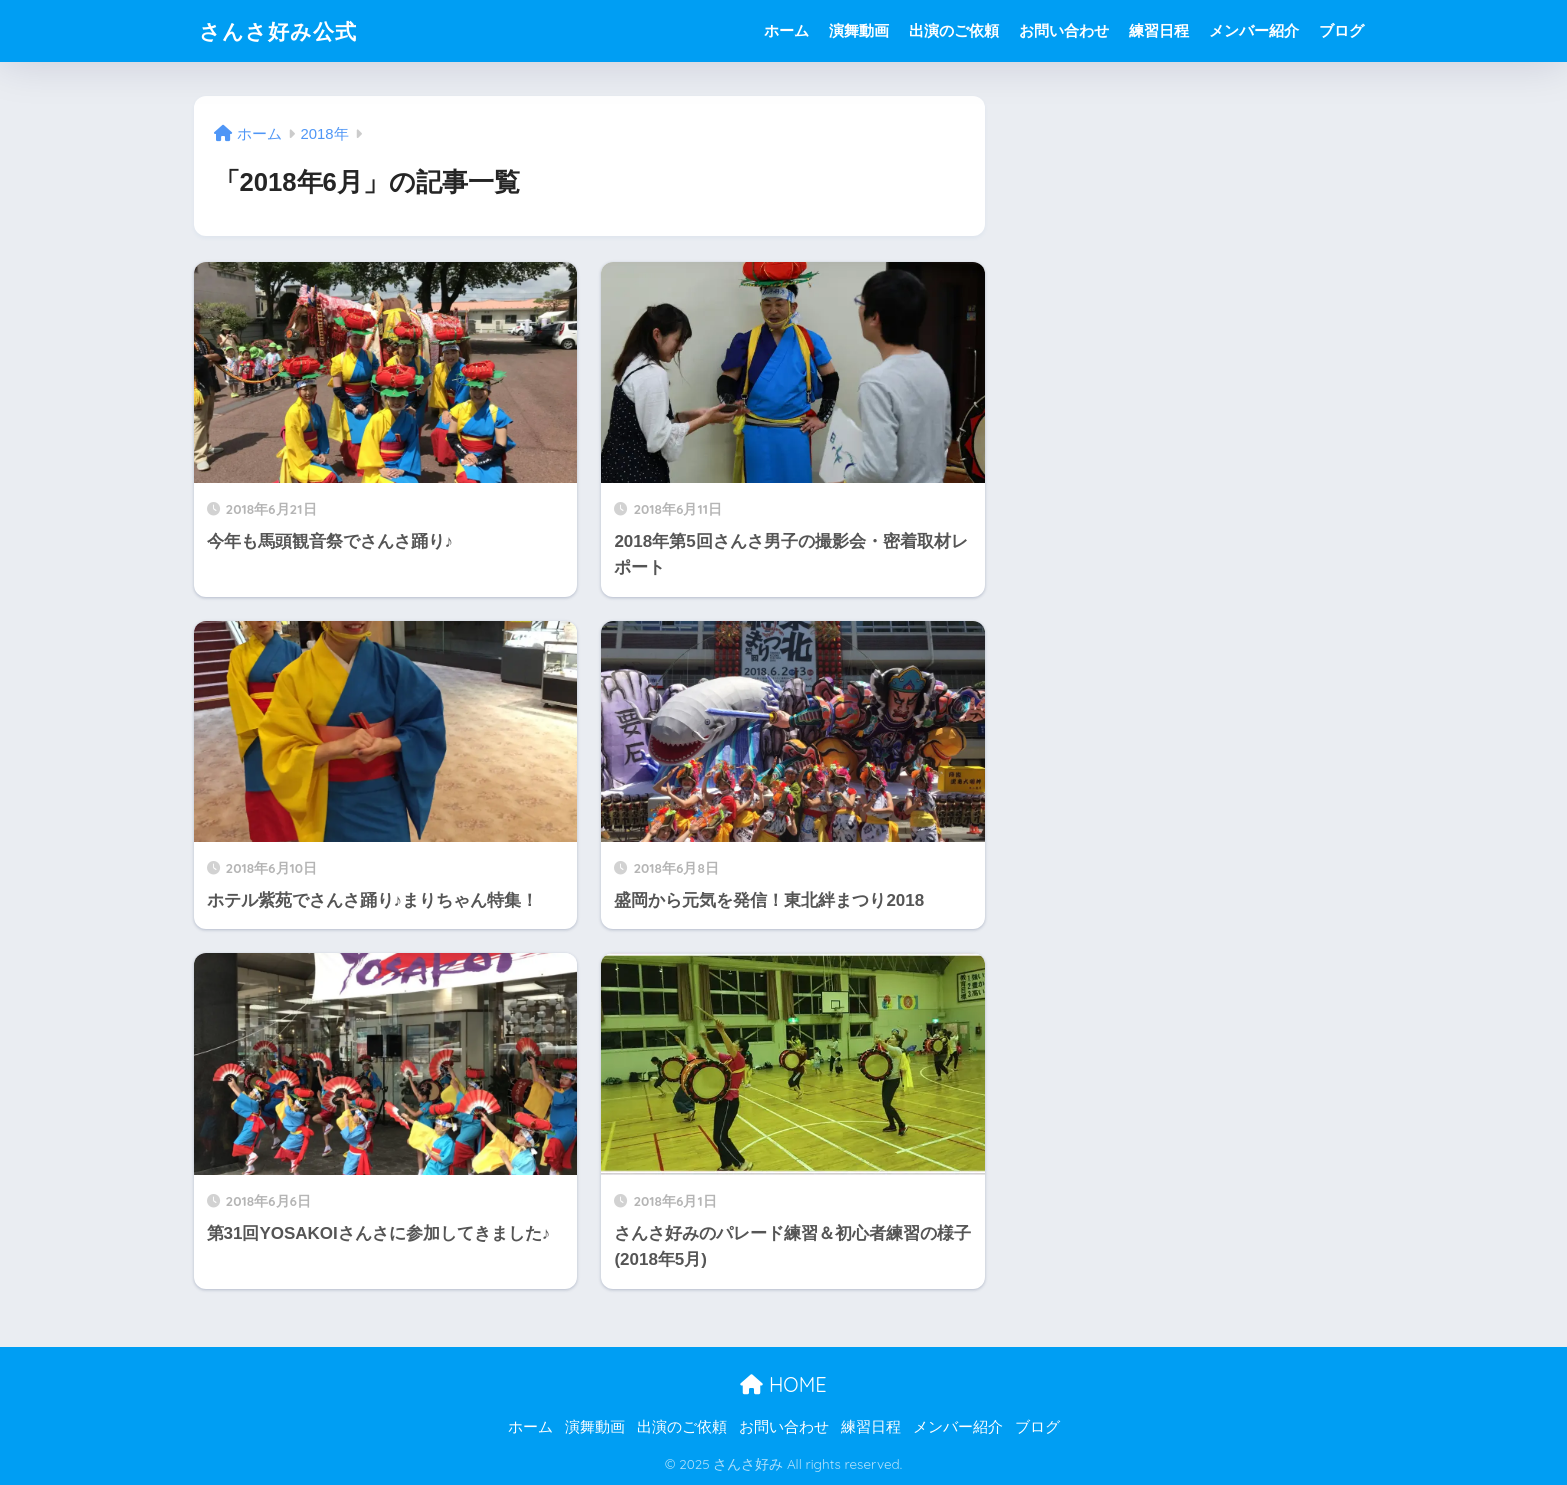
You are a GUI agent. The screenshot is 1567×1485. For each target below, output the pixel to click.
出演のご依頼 (954, 30)
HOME (783, 1384)
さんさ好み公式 (285, 30)
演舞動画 (859, 30)
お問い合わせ (1064, 30)
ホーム (786, 30)
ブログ (1341, 30)
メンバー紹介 (1254, 30)
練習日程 (1159, 30)
